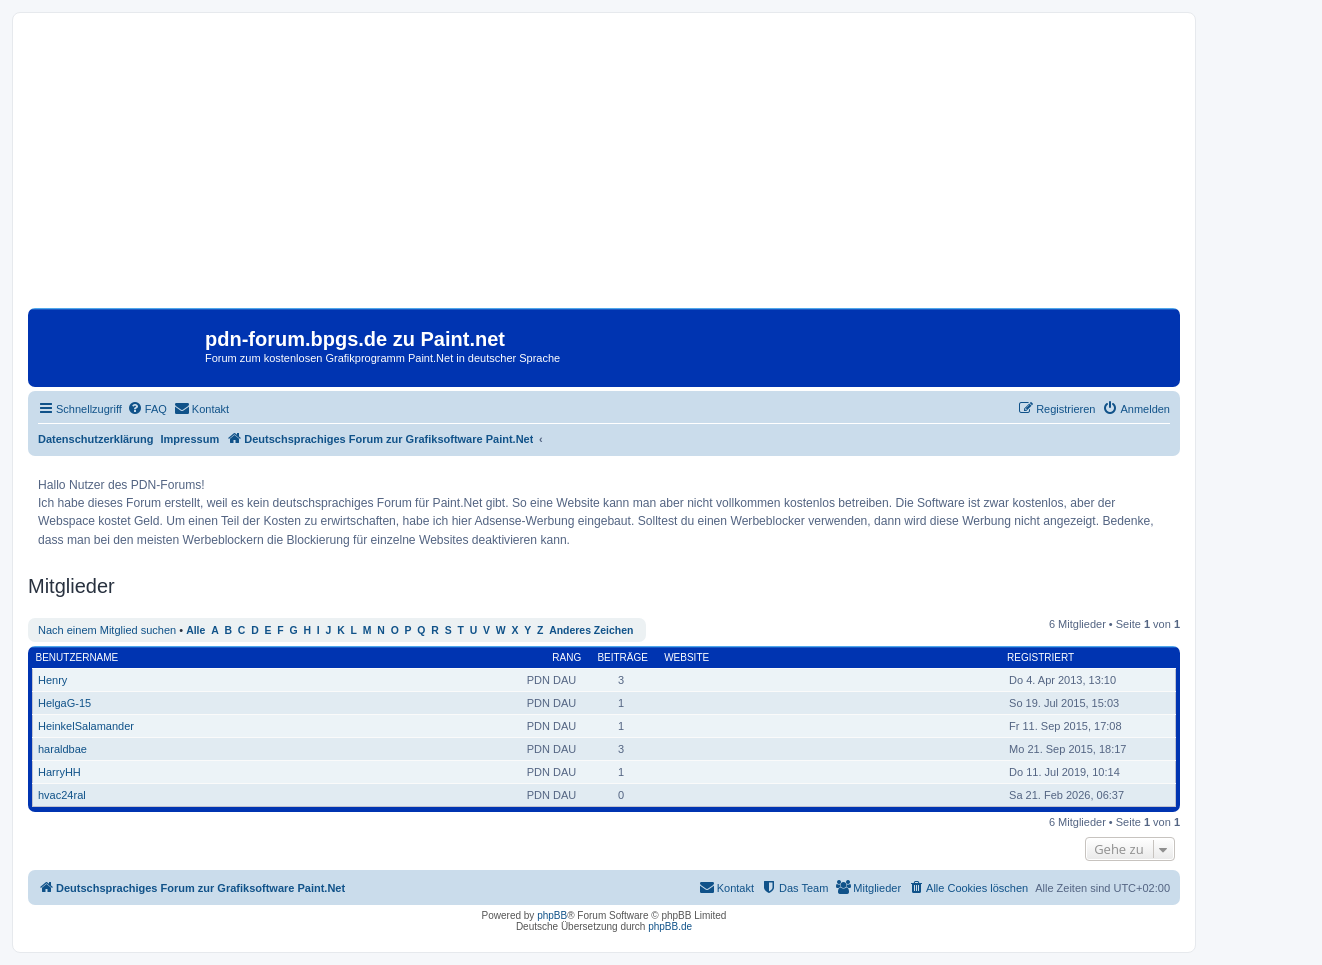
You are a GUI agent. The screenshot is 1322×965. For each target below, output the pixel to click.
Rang (566, 657)
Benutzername (77, 657)
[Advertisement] (604, 168)
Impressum (190, 439)
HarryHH (59, 772)
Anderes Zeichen (591, 630)
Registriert (1040, 657)
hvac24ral (62, 795)
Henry (52, 680)
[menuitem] (147, 409)
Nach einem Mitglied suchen (107, 630)
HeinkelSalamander (86, 726)
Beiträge (622, 657)
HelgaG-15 (64, 703)
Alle (195, 630)
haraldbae (62, 749)
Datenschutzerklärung (96, 439)
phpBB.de (670, 926)
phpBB (552, 915)
